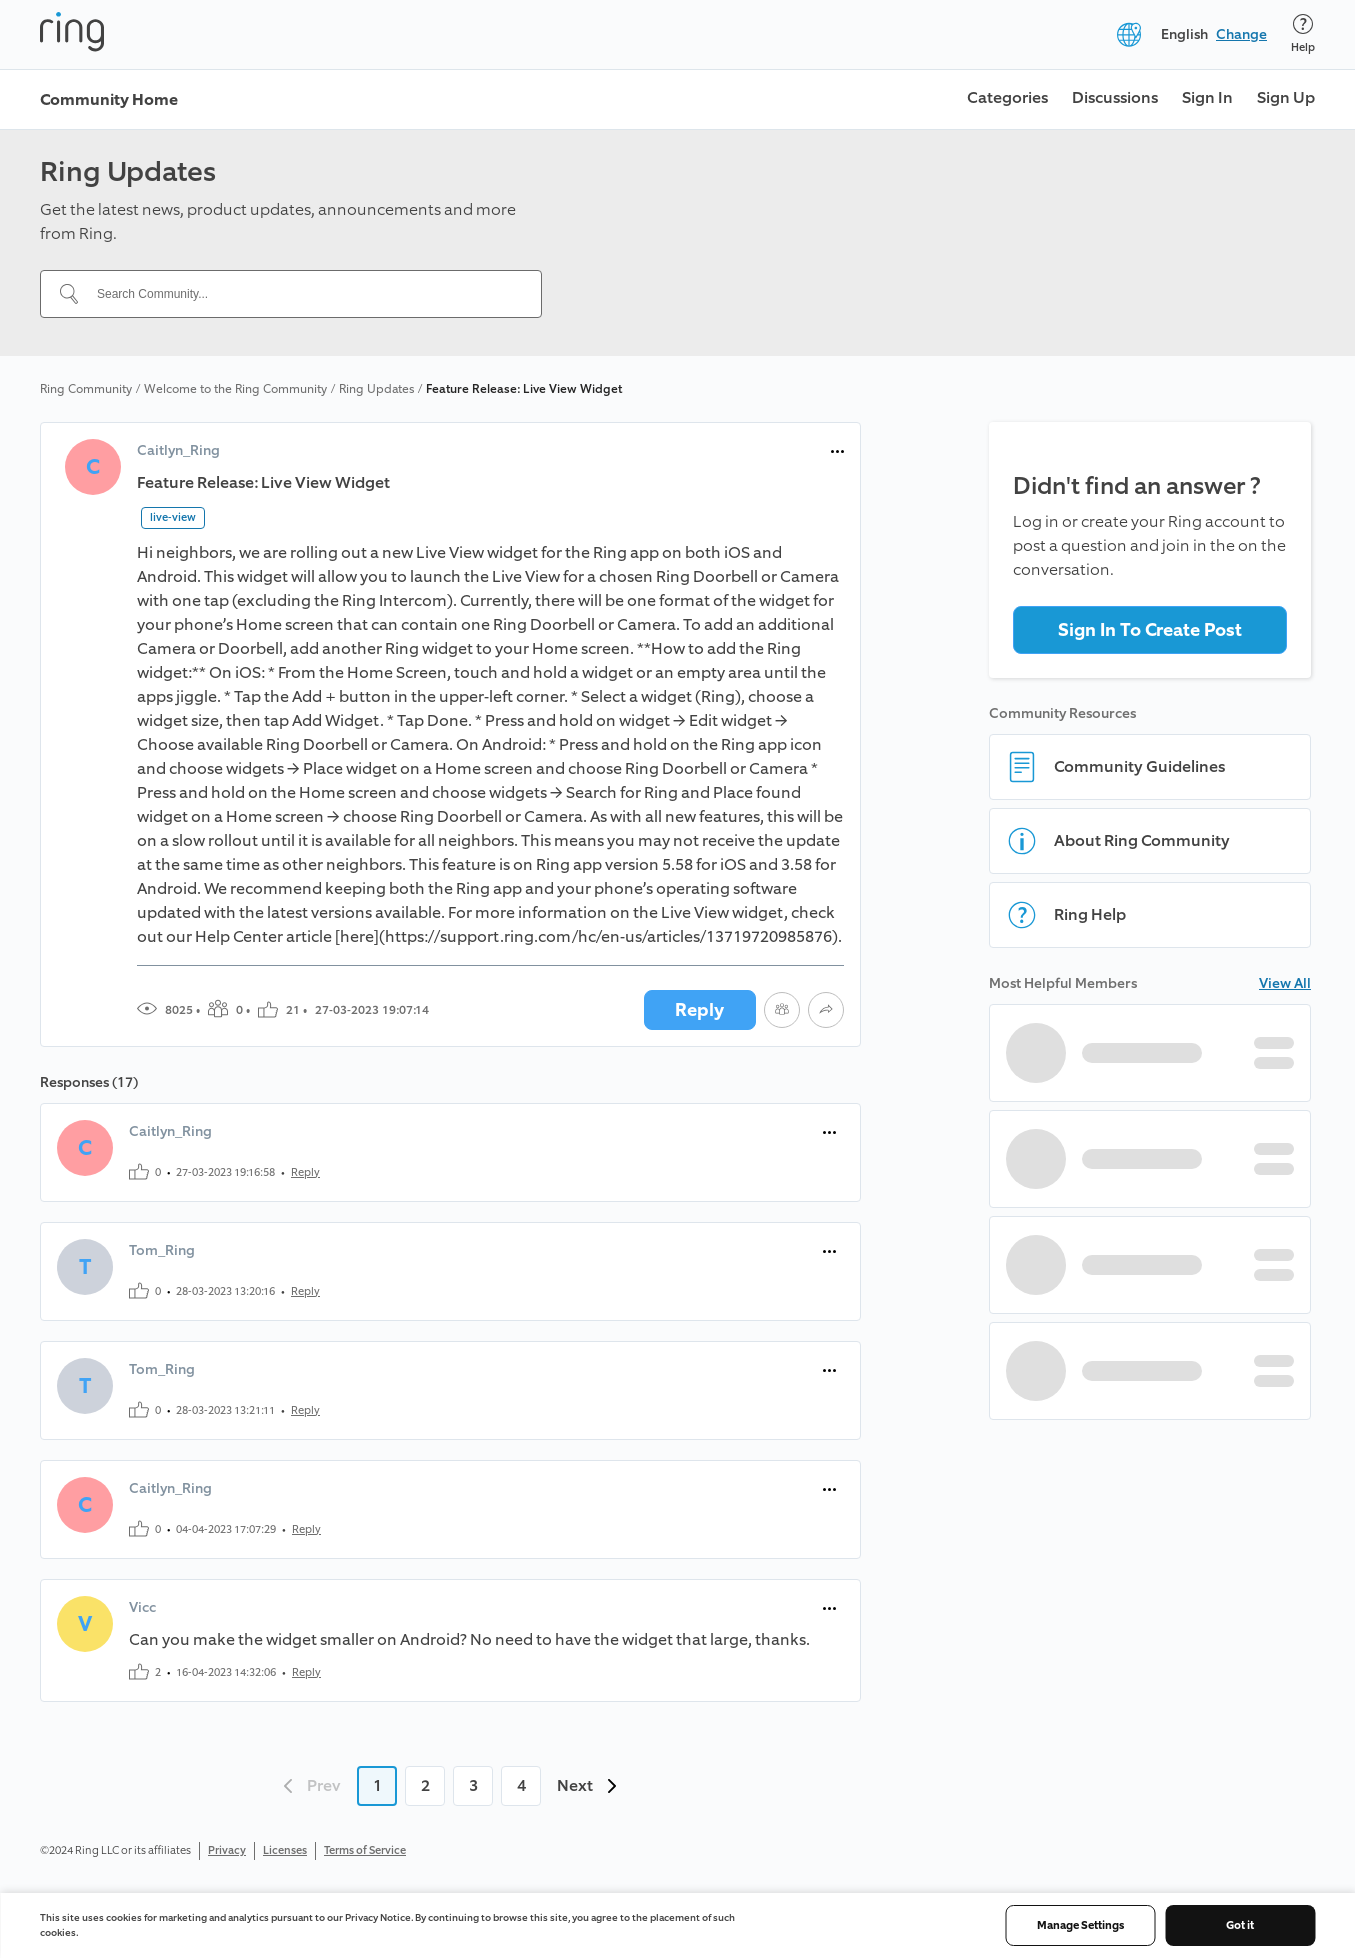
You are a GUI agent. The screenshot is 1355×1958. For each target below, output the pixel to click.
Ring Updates (376, 389)
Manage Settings (1080, 1925)
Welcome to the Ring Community (235, 389)
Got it (1240, 1925)
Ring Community (86, 389)
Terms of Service (365, 1850)
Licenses (285, 1850)
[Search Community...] (303, 294)
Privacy (227, 1850)
